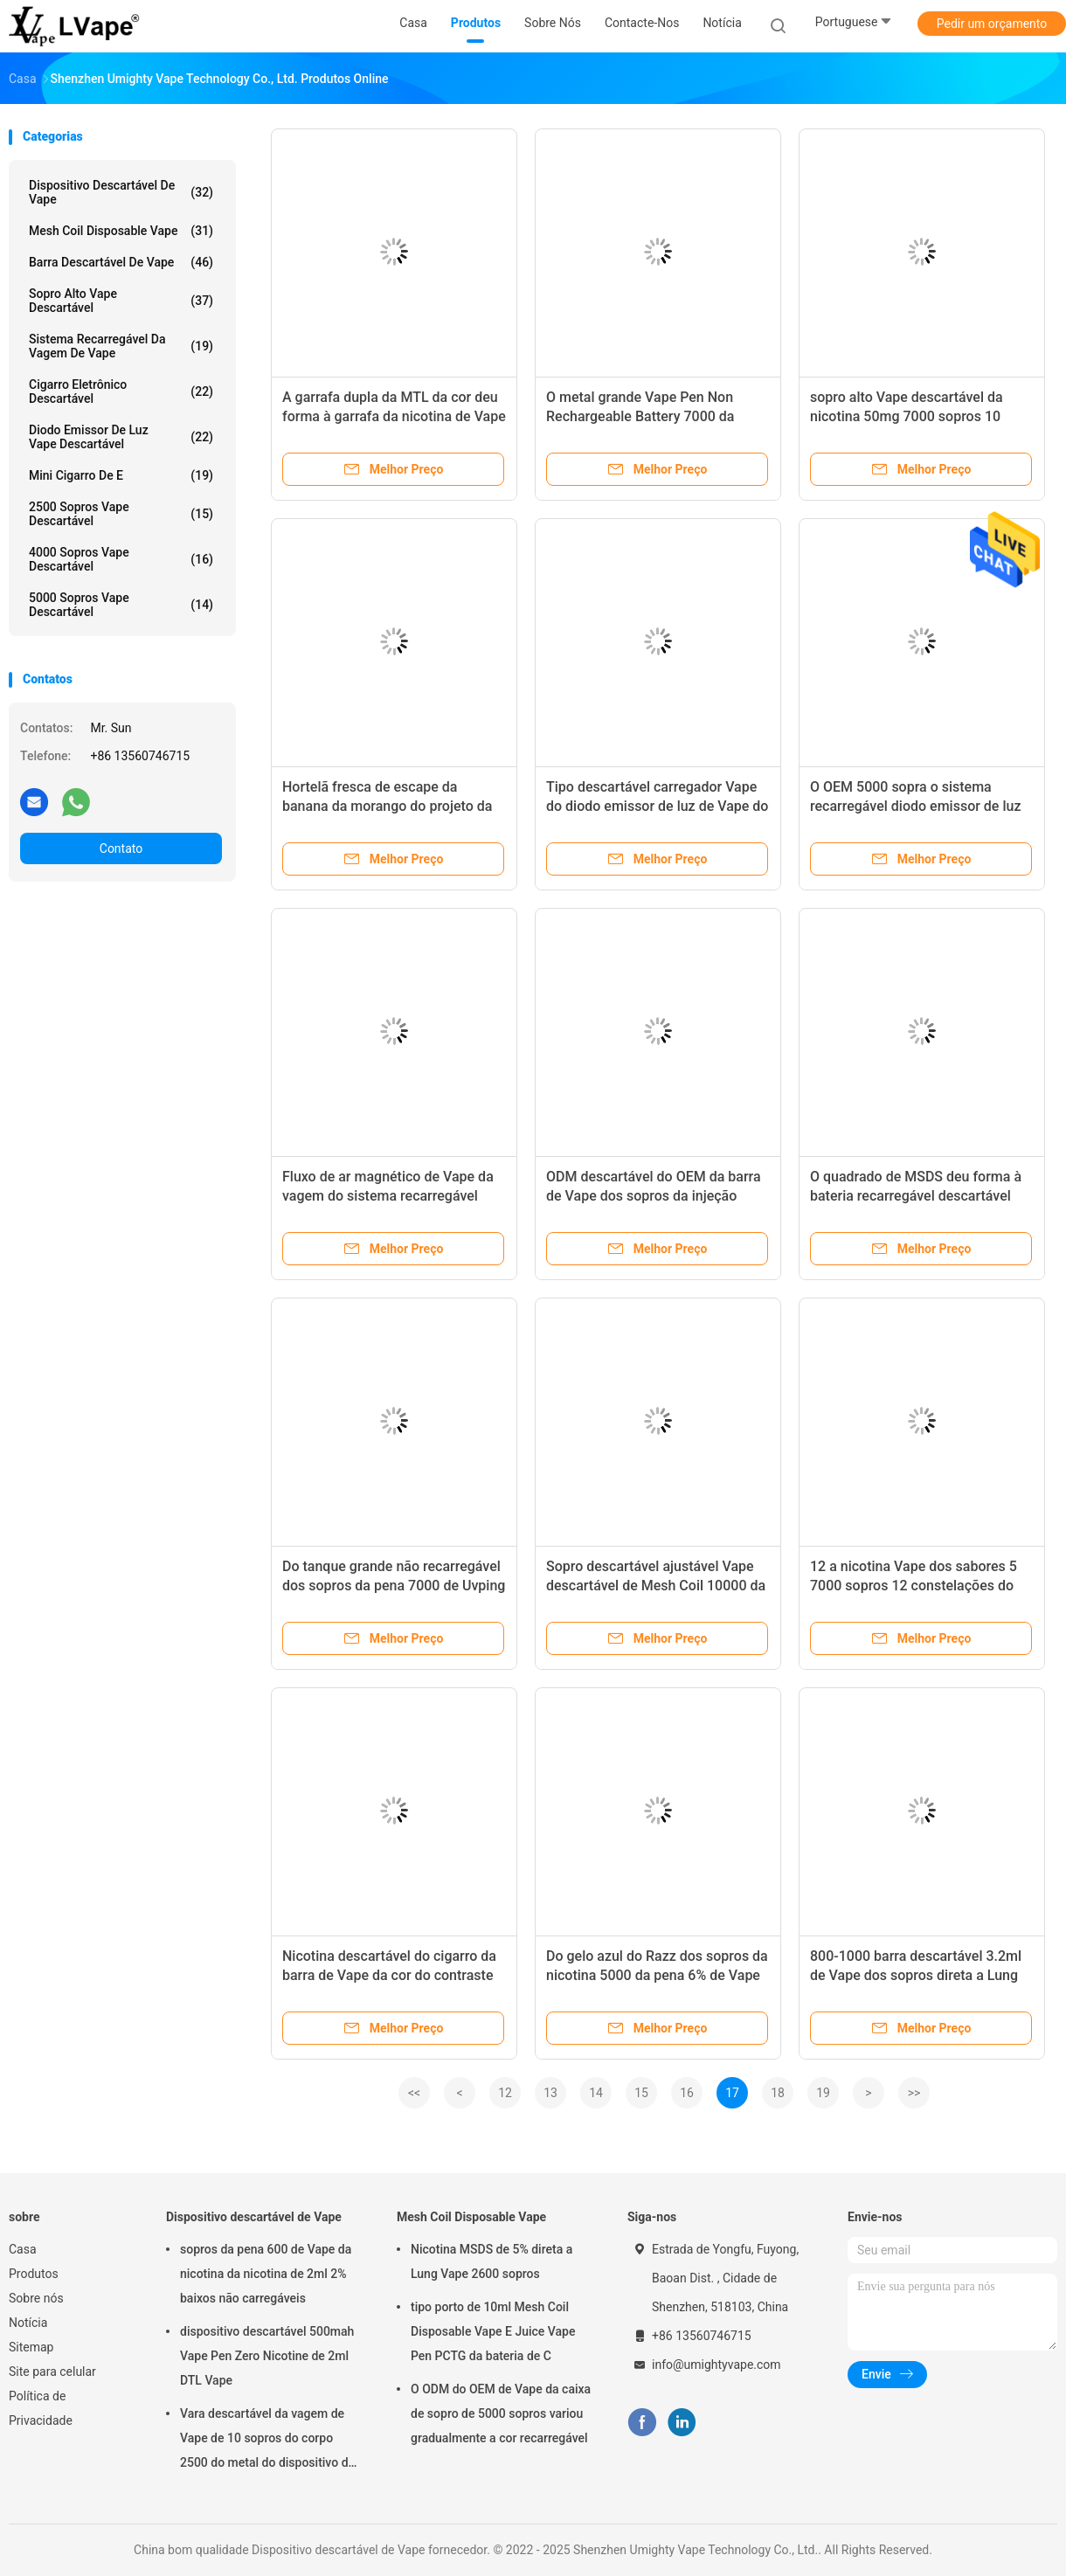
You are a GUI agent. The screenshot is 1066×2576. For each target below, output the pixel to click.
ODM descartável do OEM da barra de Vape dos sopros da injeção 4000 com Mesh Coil (653, 1195)
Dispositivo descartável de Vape (121, 192)
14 (596, 2093)
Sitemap (31, 2347)
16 (687, 2093)
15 (641, 2093)
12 (505, 2093)
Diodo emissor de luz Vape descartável (121, 437)
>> (914, 2093)
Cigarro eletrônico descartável (121, 391)
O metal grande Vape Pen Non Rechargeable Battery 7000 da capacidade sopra (640, 416)
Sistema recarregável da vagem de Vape (121, 346)
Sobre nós (36, 2298)
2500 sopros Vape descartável (121, 514)
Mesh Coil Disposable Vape (121, 230)
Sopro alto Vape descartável (121, 301)
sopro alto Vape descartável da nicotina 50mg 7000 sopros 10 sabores (906, 416)
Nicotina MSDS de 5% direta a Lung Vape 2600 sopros (491, 2261)
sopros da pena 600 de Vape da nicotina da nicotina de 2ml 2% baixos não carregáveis (265, 2273)
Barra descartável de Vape (121, 262)
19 (823, 2093)
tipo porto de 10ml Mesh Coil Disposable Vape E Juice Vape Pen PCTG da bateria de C (493, 2331)
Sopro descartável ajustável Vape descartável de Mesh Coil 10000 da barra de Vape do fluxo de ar (655, 1585)
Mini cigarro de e (121, 475)
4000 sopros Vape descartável (121, 559)
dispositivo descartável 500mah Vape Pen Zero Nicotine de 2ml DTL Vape (267, 2355)
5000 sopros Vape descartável (121, 605)
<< (414, 2093)
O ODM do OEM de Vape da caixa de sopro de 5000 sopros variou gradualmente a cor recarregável (501, 2413)
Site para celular (52, 2372)
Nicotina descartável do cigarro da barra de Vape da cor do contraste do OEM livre (389, 1975)
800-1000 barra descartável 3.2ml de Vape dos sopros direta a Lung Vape (915, 1975)
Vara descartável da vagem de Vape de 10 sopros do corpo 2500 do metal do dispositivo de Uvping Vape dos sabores (267, 2440)
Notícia (28, 2323)
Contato (121, 848)
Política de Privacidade (41, 2408)
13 (550, 2093)
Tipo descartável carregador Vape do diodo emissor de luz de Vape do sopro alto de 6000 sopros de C (657, 806)
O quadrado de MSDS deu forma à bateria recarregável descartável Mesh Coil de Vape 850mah (915, 1195)
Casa (23, 2249)
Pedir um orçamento (992, 24)
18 (778, 2093)
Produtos (34, 2274)
